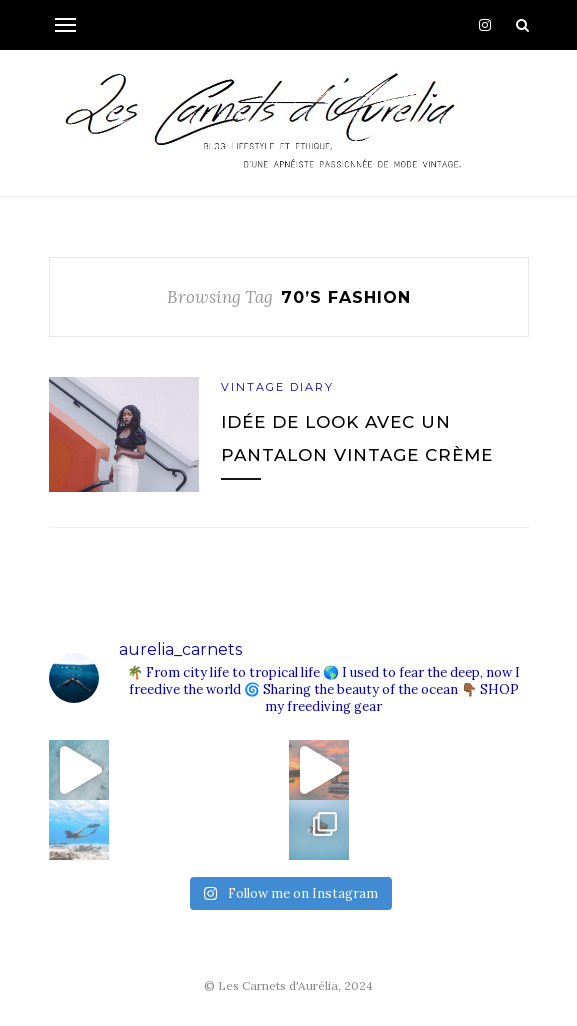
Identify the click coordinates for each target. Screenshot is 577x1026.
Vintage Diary (277, 387)
